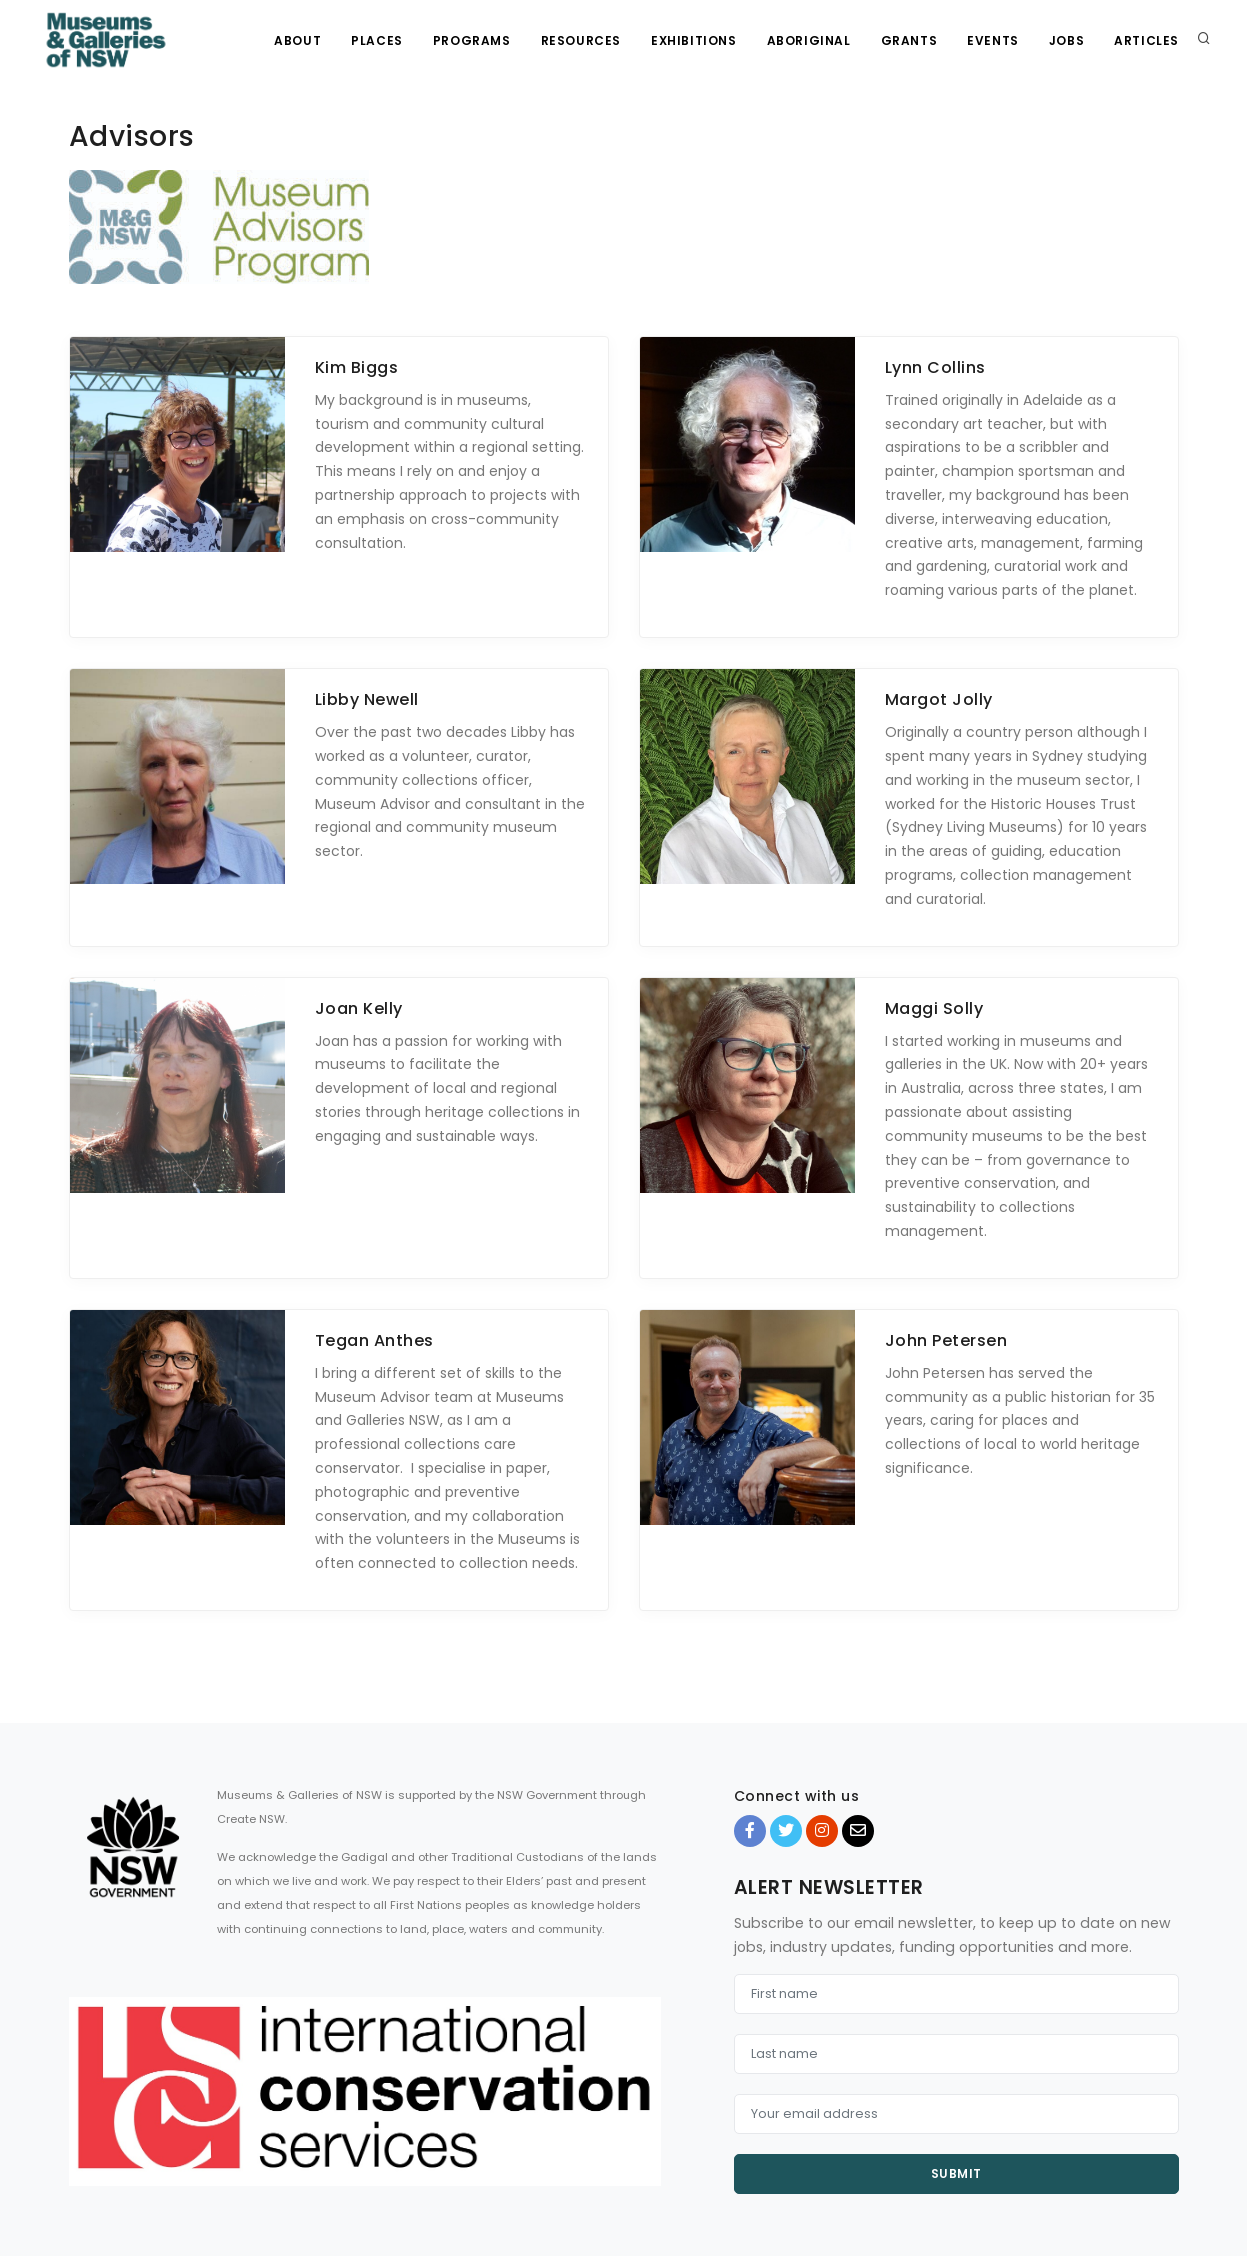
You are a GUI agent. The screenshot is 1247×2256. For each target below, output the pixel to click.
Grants (909, 40)
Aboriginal (809, 40)
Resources (581, 40)
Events (993, 40)
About (297, 40)
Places (377, 40)
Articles (1146, 40)
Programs (472, 40)
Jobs (1066, 40)
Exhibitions (694, 40)
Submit (956, 2173)
